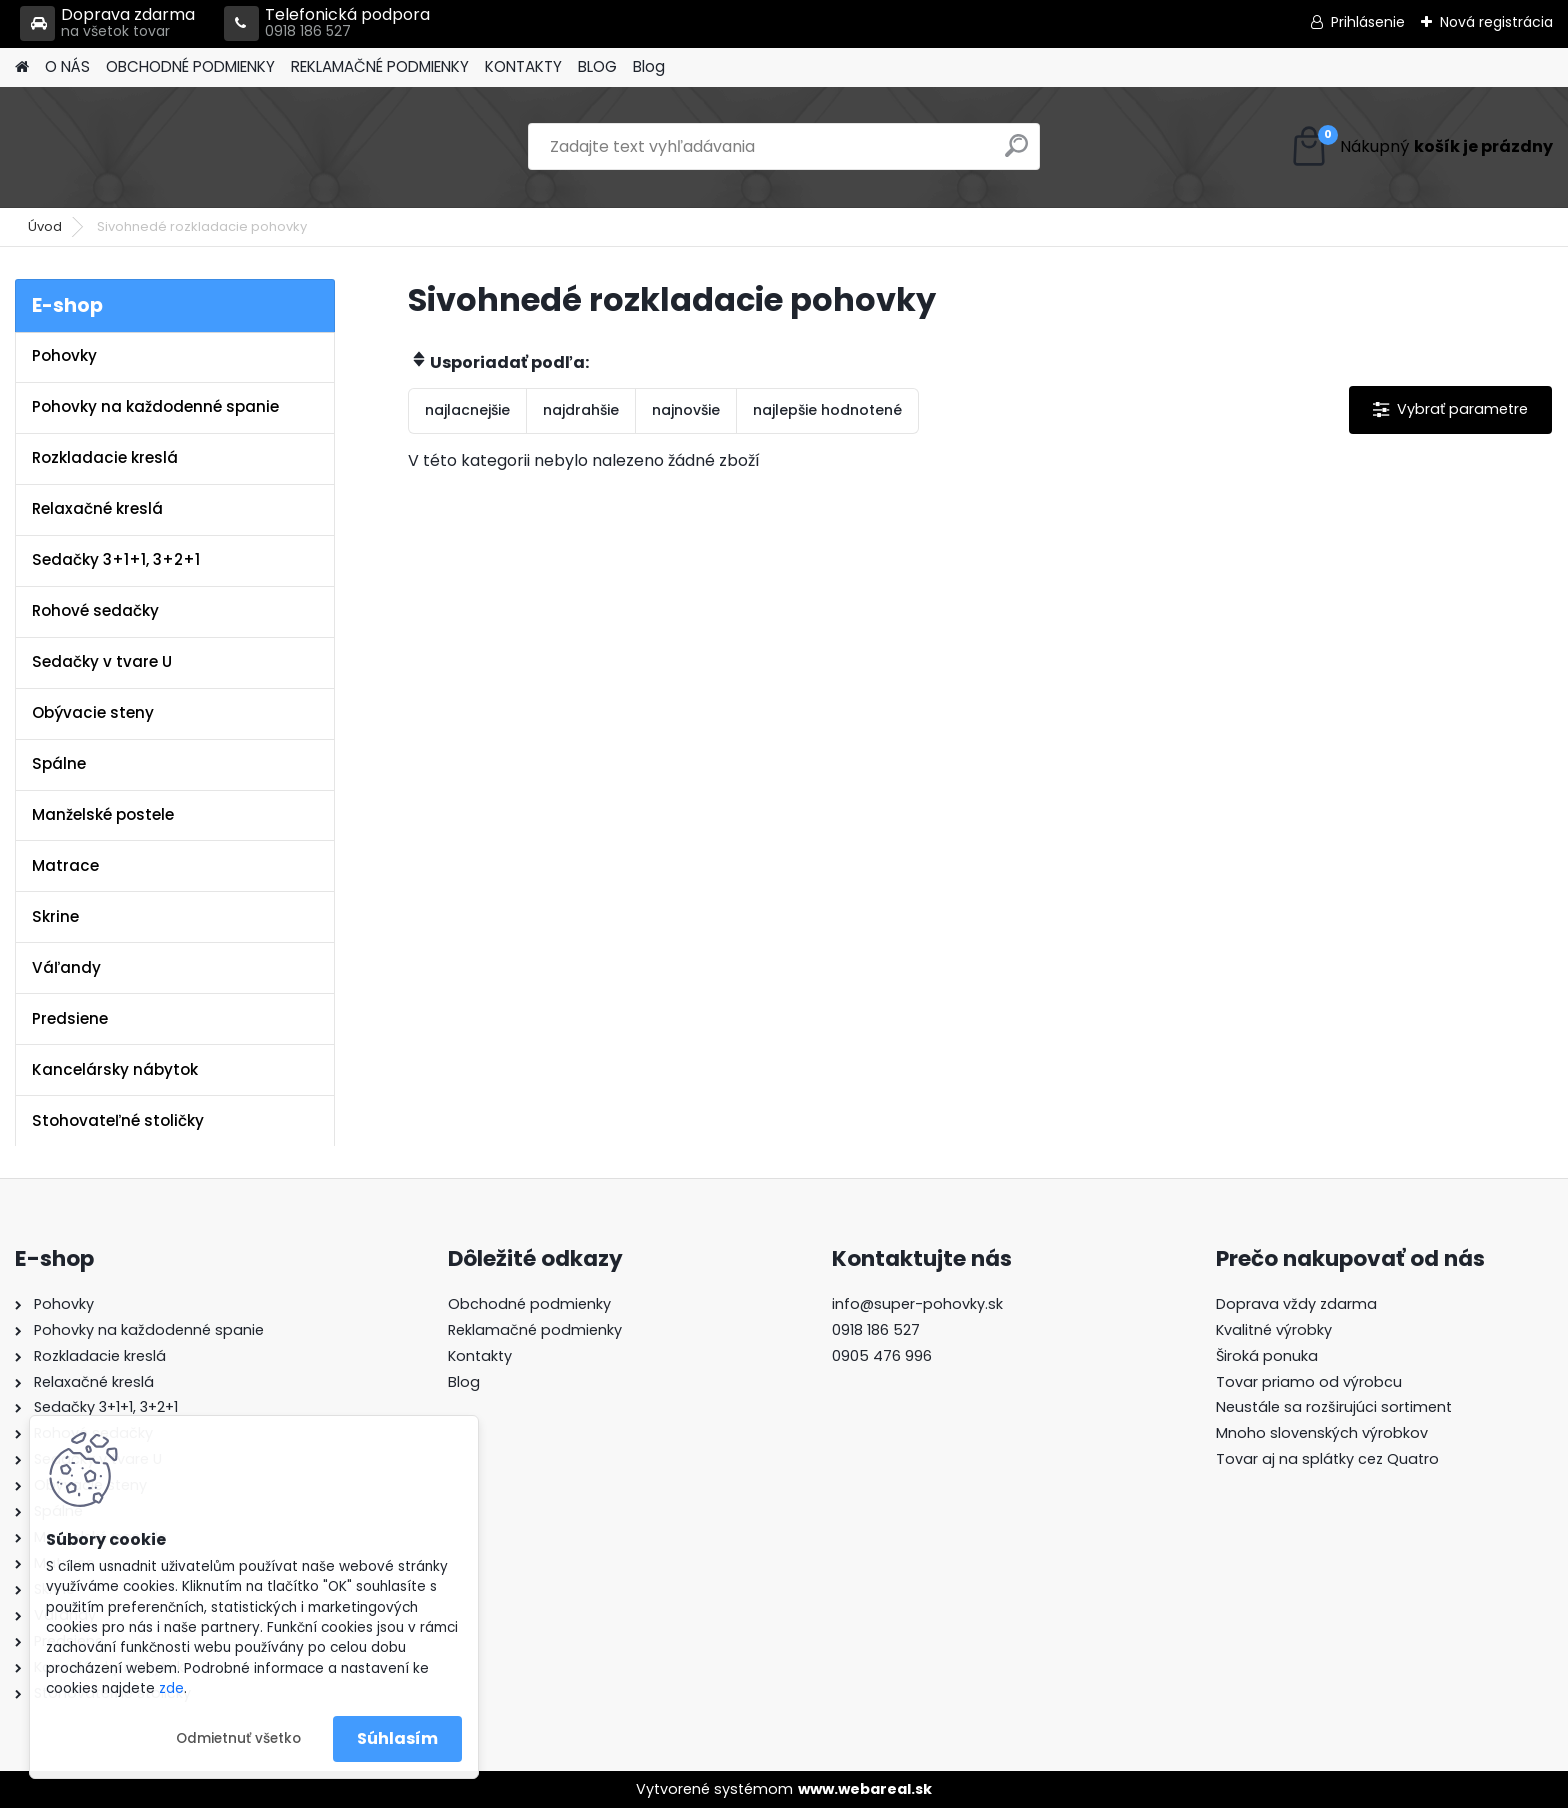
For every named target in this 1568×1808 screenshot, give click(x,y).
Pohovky (64, 355)
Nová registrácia (1496, 22)
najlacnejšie (467, 410)
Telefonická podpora (327, 23)
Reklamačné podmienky (535, 1330)
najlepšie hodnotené (827, 410)
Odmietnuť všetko (238, 1738)
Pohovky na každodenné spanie (155, 406)
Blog (649, 66)
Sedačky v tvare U (102, 661)
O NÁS (67, 66)
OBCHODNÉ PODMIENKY (190, 66)
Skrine (55, 916)
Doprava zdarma (107, 23)
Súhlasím (397, 1738)
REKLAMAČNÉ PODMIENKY (380, 66)
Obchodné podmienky (529, 1304)
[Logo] (152, 147)
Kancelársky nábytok (115, 1069)
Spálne (59, 763)
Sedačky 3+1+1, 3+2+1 (116, 559)
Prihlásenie (1368, 22)
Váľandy (66, 967)
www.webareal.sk (865, 1789)
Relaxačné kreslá (97, 508)
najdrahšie (581, 410)
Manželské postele (103, 814)
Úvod (45, 226)
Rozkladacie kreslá (105, 457)
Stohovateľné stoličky (118, 1120)
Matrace (65, 865)
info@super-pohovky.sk (917, 1304)
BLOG (597, 66)
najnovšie (686, 410)
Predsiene (70, 1018)
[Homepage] (22, 67)
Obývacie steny (93, 712)
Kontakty (480, 1356)
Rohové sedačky (95, 610)
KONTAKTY (523, 66)
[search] (1016, 153)
